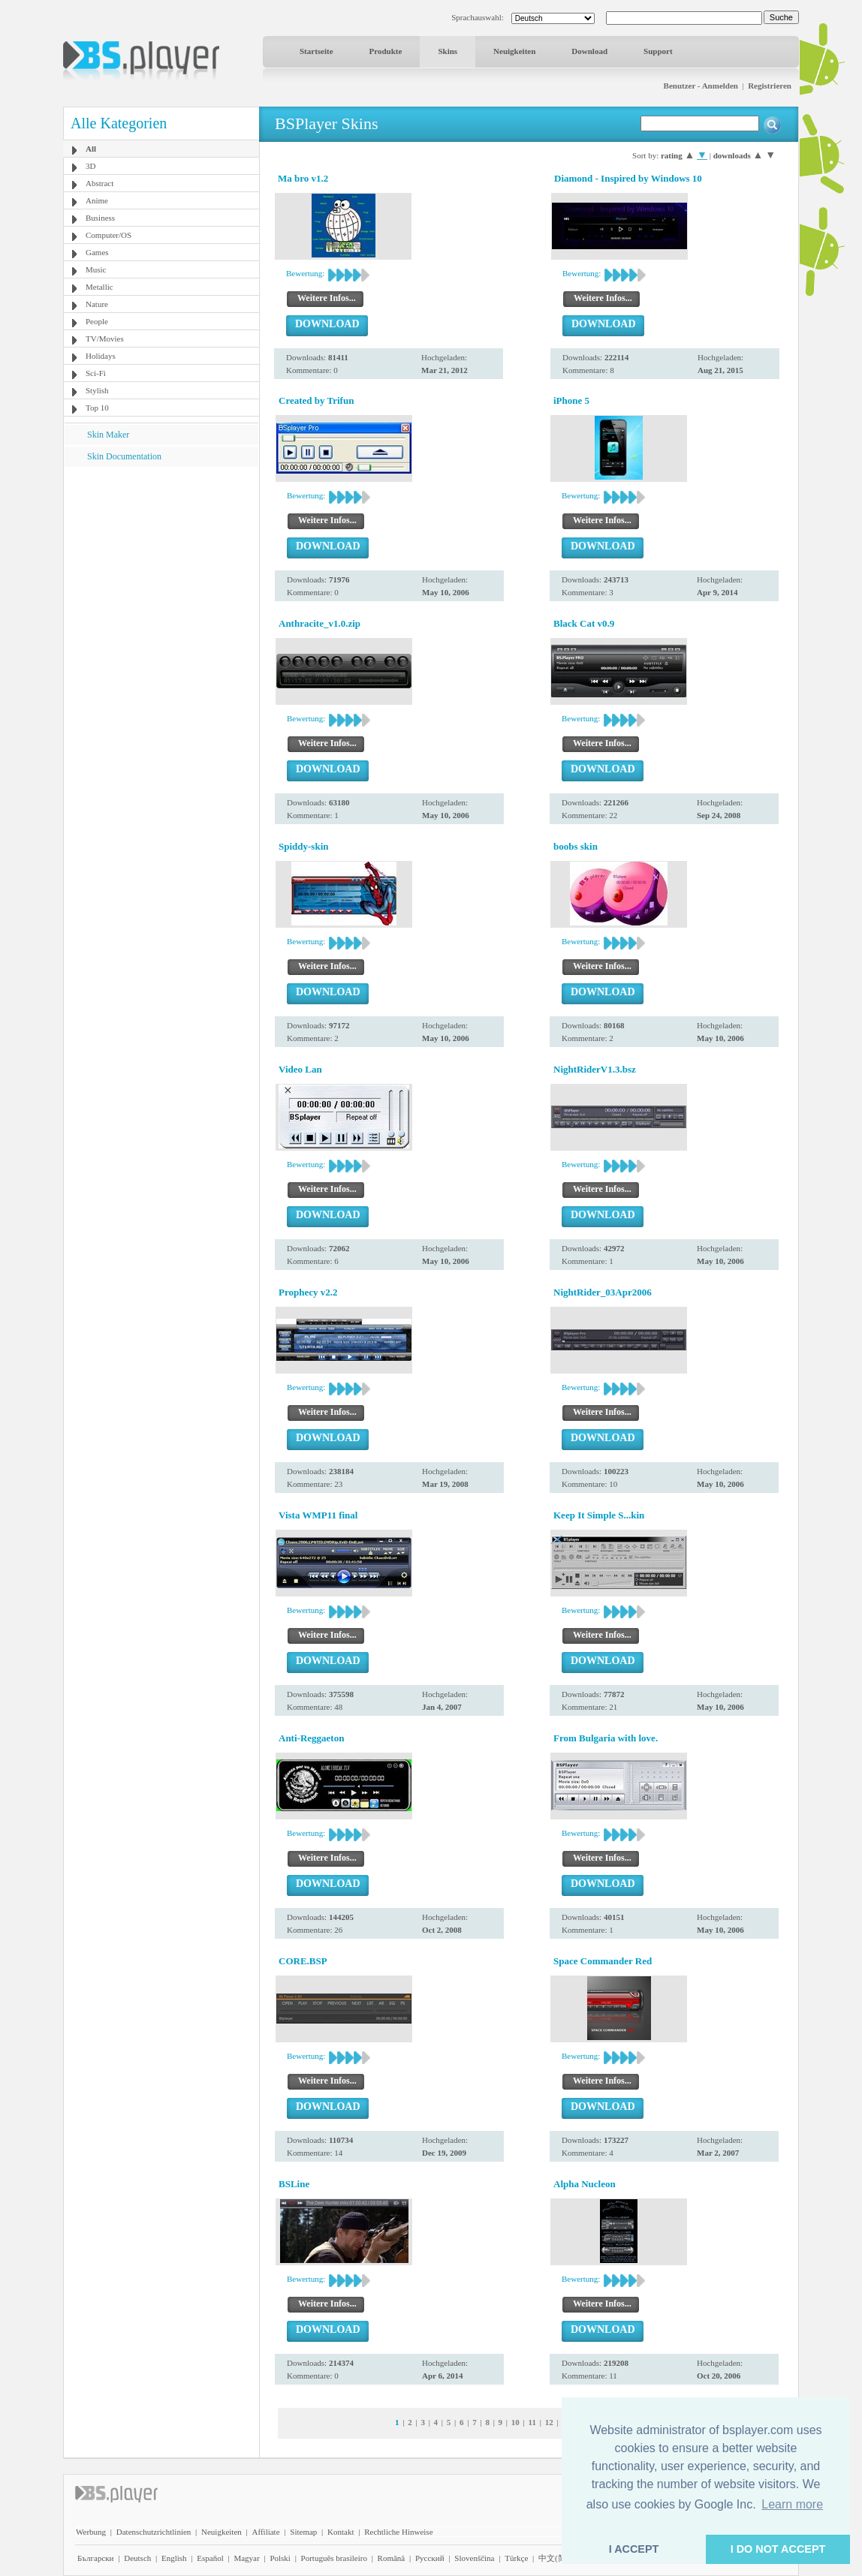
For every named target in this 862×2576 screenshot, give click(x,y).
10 (515, 2422)
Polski (280, 2557)
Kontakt (340, 2531)
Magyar (246, 2557)
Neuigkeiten (514, 51)
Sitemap (303, 2531)
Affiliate (266, 2531)
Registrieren (769, 85)
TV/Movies (105, 338)
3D (90, 165)
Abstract (99, 183)
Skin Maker (108, 434)
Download (589, 51)
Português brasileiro (334, 2557)
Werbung (91, 2531)
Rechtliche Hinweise (398, 2531)
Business (100, 217)
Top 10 (97, 407)
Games (97, 252)
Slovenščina (474, 2557)
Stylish (97, 390)
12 (549, 2422)
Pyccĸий (430, 2557)
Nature (97, 303)
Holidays (101, 355)
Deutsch (137, 2557)
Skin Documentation (124, 456)
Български (95, 2557)
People (97, 321)
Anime (97, 200)
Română (391, 2557)
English (174, 2557)
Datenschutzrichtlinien (153, 2531)
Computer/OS (108, 234)
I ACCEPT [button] (634, 2549)
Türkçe (516, 2557)
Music (96, 269)
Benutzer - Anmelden (701, 85)
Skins (447, 51)
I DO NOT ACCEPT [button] (778, 2549)
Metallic (99, 286)
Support (658, 51)
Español (210, 2557)
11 (532, 2422)
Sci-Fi (96, 373)
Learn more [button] (792, 2504)
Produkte (385, 51)
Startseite (316, 51)
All (91, 148)
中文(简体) (557, 2557)
